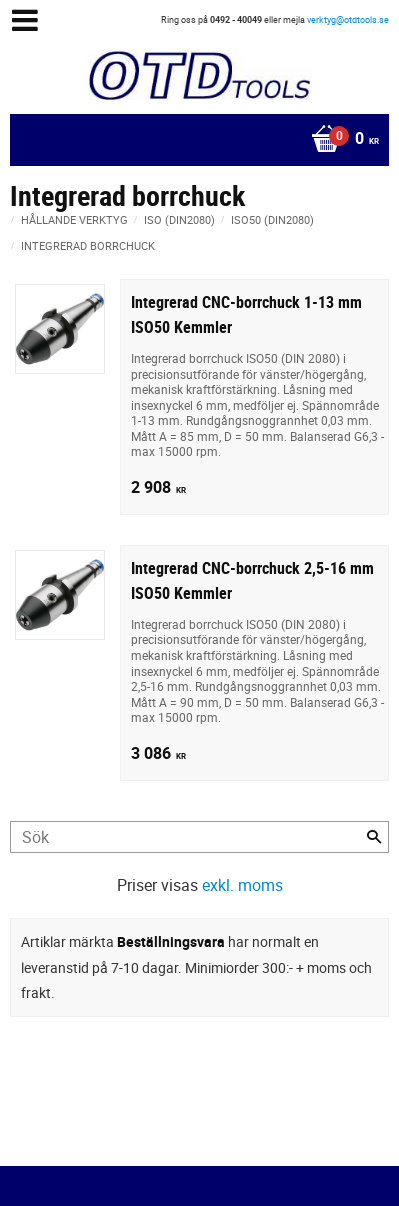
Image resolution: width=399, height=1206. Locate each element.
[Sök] (374, 837)
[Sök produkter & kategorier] (199, 837)
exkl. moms (242, 885)
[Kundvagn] (194, 140)
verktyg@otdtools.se (348, 19)
